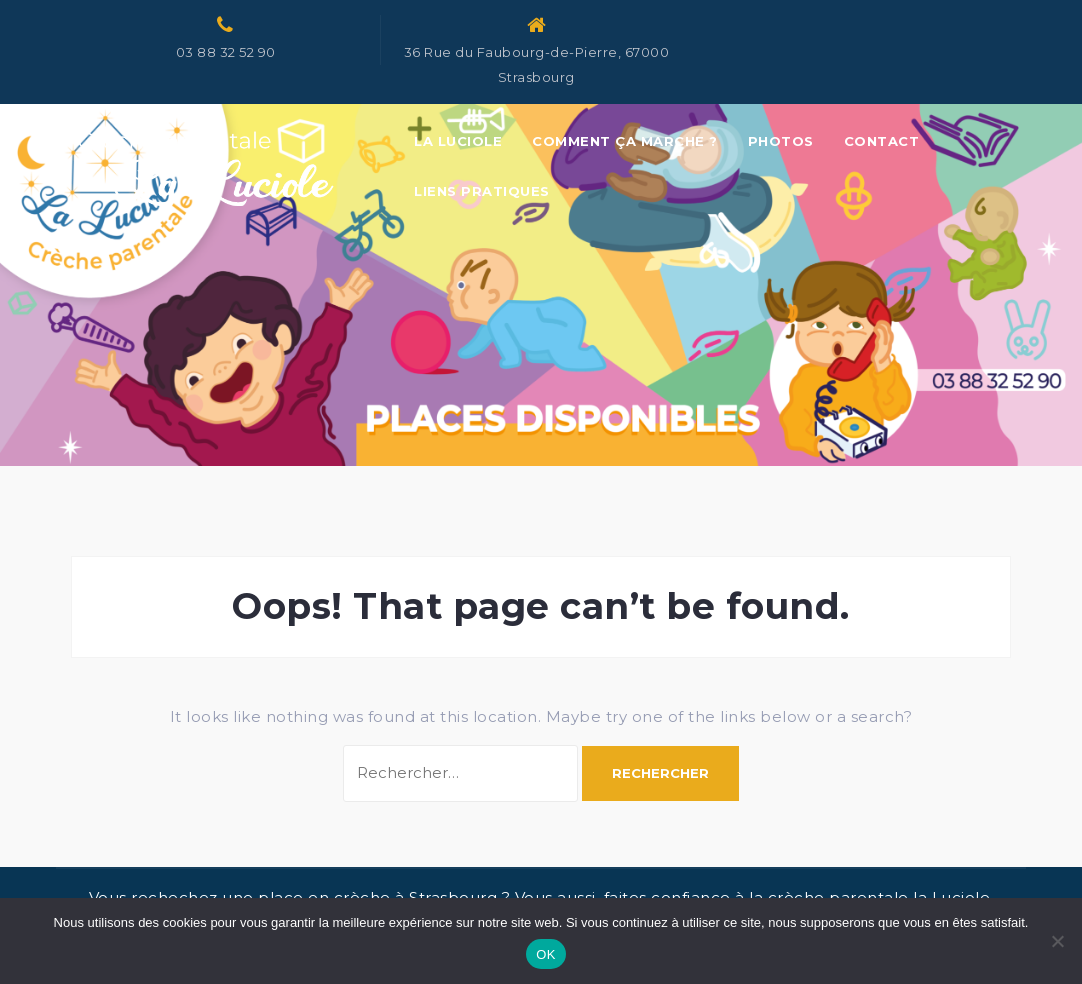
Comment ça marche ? (625, 141)
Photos (781, 141)
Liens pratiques (482, 191)
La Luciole (458, 141)
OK (545, 954)
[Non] (1057, 941)
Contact (882, 141)
